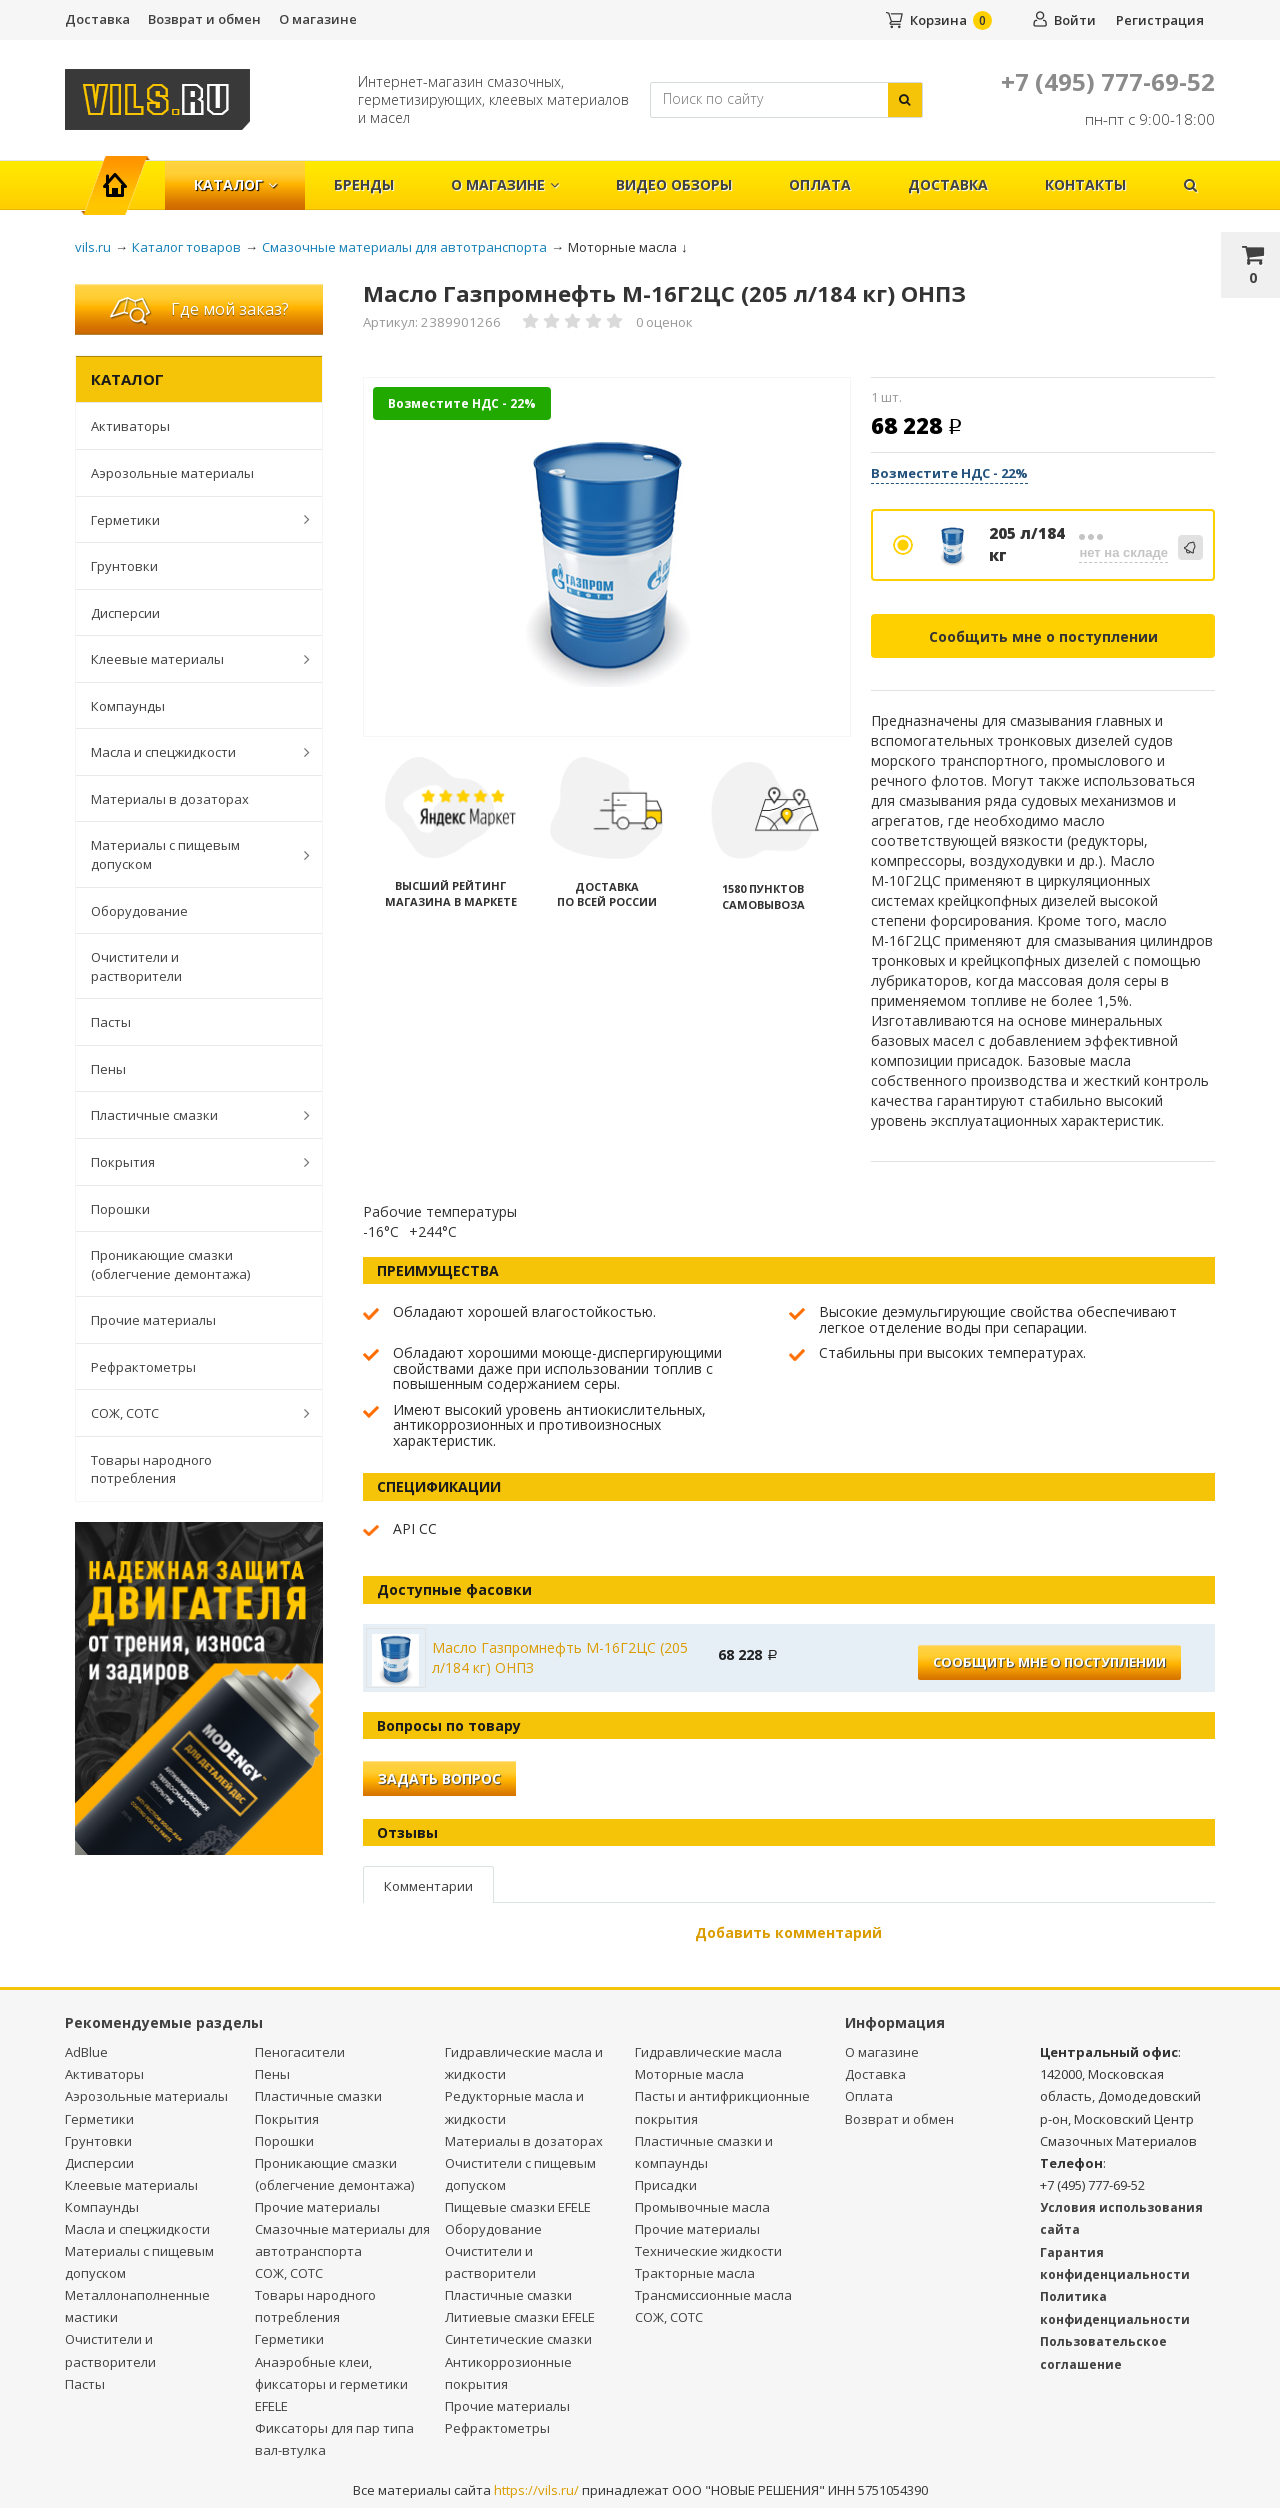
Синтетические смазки (518, 2339)
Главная (123, 174)
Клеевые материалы (190, 659)
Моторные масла (689, 2074)
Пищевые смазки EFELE (518, 2207)
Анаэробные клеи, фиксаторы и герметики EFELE (331, 2384)
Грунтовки (124, 566)
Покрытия (190, 1162)
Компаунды (128, 706)
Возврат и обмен (204, 19)
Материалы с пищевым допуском (190, 854)
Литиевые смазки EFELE (520, 2317)
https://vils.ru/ (536, 2490)
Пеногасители (300, 2052)
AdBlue (86, 2052)
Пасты (111, 1022)
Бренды (364, 184)
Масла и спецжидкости (190, 752)
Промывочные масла (702, 2207)
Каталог (235, 184)
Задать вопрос (439, 1778)
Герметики (190, 519)
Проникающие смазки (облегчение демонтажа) (170, 1264)
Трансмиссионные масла (713, 2295)
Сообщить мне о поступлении (1043, 636)
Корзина (938, 20)
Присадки (666, 2185)
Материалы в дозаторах (170, 799)
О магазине (318, 19)
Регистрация (1160, 20)
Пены (108, 1069)
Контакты (1085, 184)
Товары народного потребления (151, 1469)
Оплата (820, 184)
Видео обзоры (674, 184)
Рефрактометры (143, 1367)
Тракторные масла (695, 2273)
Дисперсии (125, 613)
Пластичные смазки (190, 1115)
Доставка (97, 19)
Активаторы (130, 426)
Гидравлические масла (708, 2052)
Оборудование (139, 911)
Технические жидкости (708, 2251)
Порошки (120, 1209)
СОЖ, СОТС (190, 1413)
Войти (1075, 20)
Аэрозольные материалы (172, 473)
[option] (607, 558)
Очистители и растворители (136, 966)
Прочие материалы (153, 1320)
